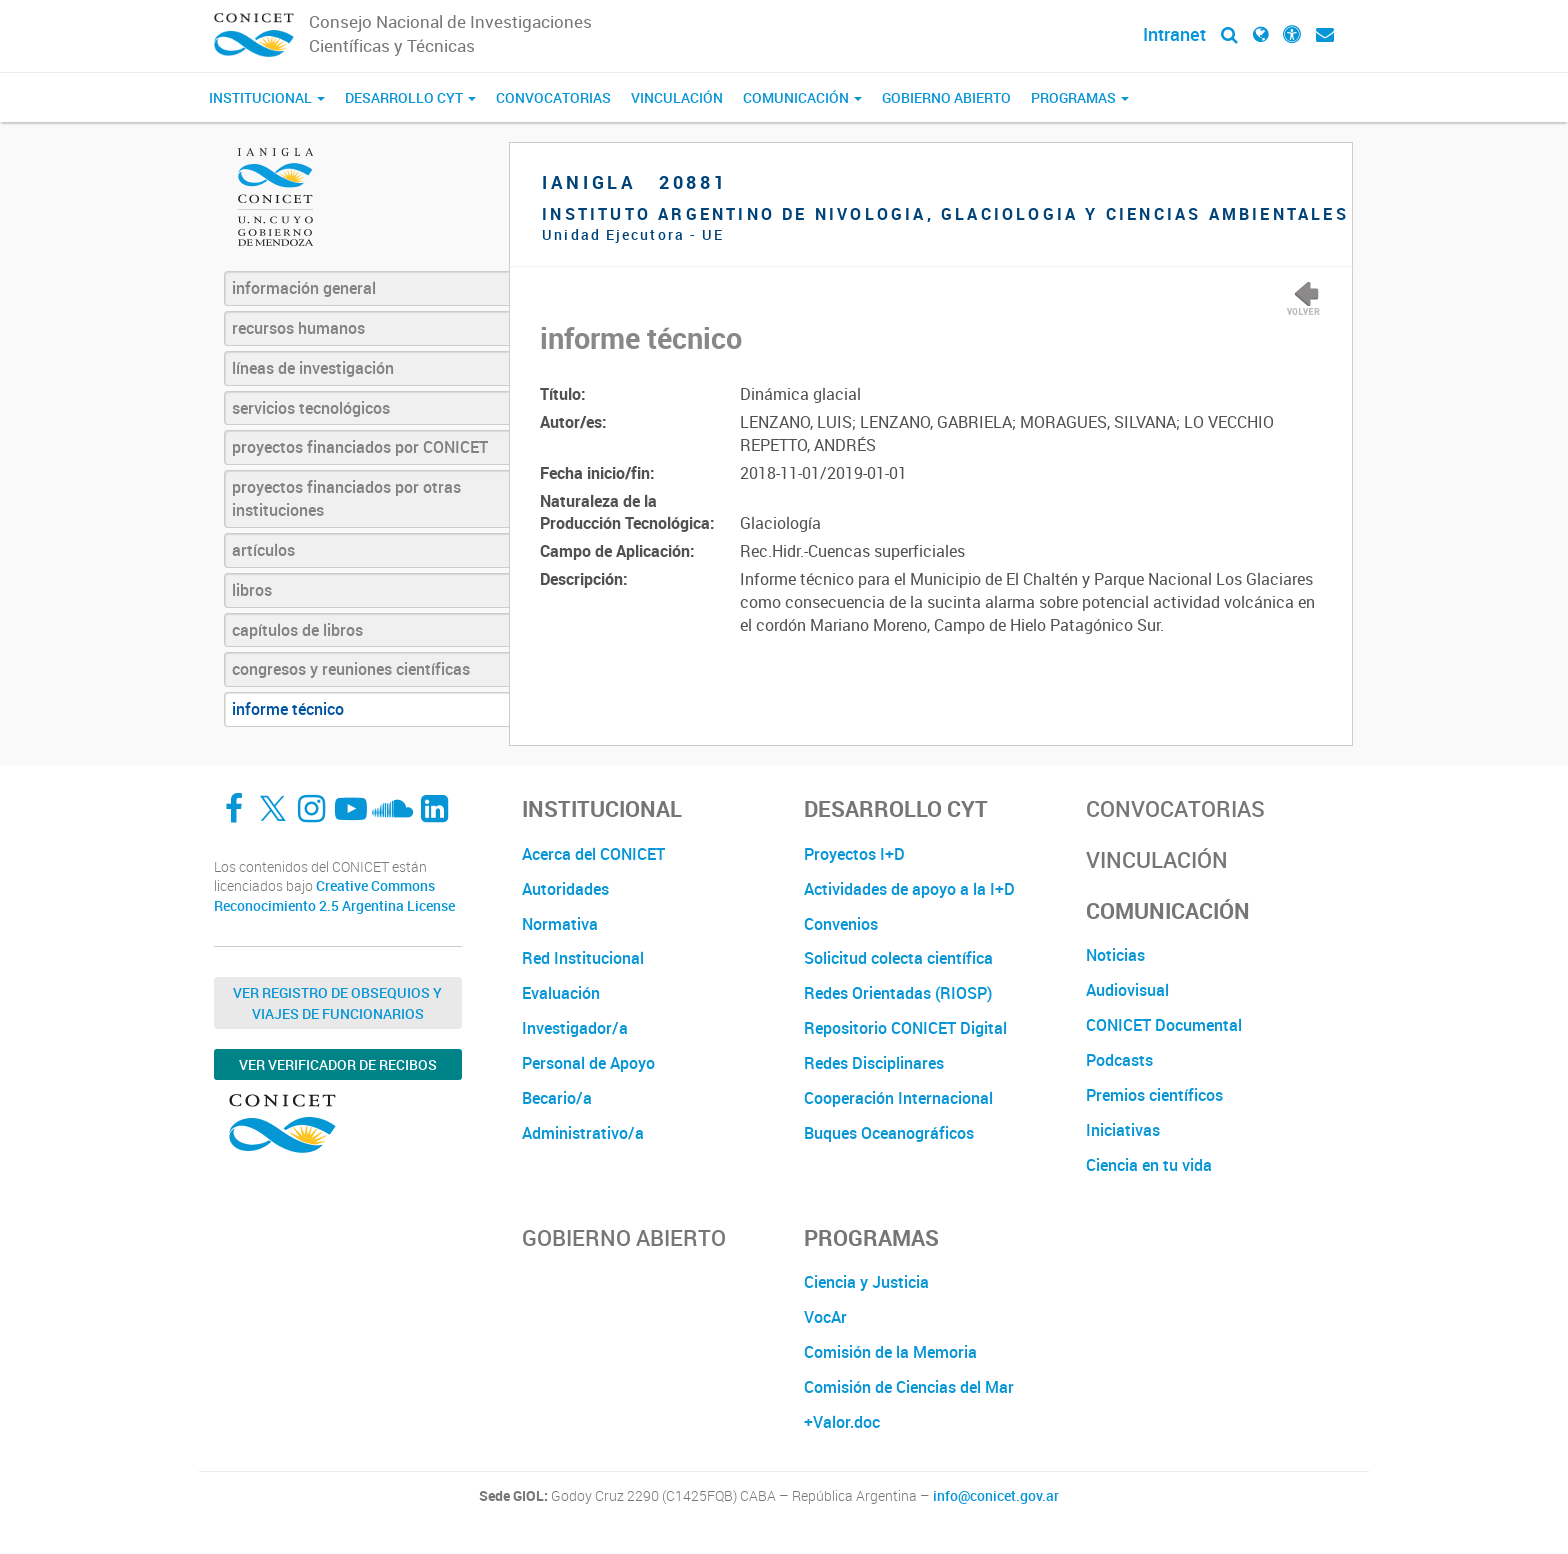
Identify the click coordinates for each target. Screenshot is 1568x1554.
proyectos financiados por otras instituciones (346, 498)
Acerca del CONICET (593, 854)
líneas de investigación (313, 368)
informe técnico (288, 709)
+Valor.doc (842, 1422)
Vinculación (677, 97)
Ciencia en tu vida (1149, 1165)
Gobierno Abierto (946, 97)
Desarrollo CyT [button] (410, 97)
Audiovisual (1127, 990)
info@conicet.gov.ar (996, 1496)
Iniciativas (1123, 1130)
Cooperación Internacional (898, 1098)
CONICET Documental (1164, 1025)
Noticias (1115, 955)
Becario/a (557, 1098)
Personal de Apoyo (588, 1063)
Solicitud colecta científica (898, 958)
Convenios (841, 924)
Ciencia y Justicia (866, 1282)
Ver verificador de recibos (338, 1064)
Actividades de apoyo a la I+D (909, 889)
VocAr (825, 1317)
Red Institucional (583, 958)
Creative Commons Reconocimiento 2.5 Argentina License (334, 895)
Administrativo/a (583, 1133)
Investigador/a (575, 1028)
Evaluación (561, 993)
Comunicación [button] (802, 97)
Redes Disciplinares (874, 1063)
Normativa (560, 924)
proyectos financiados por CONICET (360, 447)
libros (252, 590)
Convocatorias (553, 97)
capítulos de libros (297, 630)
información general (304, 288)
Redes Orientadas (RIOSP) (898, 993)
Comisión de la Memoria (890, 1352)
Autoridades (565, 889)
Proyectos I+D (854, 854)
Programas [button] (1080, 97)
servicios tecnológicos (311, 408)
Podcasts (1119, 1060)
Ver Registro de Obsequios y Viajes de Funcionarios (337, 1003)
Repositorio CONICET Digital (905, 1028)
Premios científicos (1154, 1095)
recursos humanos (298, 328)
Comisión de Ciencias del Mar (909, 1387)
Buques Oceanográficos (889, 1133)
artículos (263, 550)
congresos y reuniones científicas (351, 669)
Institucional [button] (267, 97)
